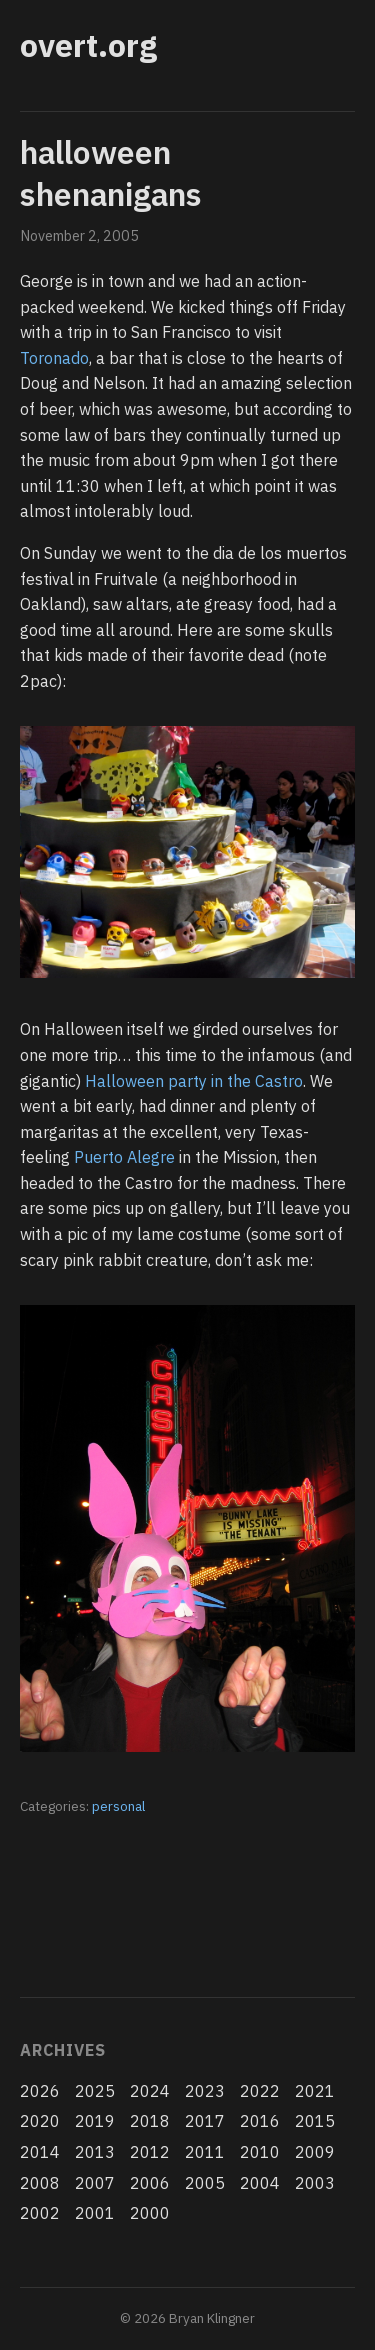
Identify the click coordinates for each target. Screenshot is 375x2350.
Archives (62, 2050)
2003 (315, 2183)
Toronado (54, 358)
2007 (95, 2183)
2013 (95, 2152)
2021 (315, 2091)
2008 (40, 2183)
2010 (260, 2152)
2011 (205, 2152)
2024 (150, 2091)
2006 (150, 2183)
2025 (95, 2091)
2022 (260, 2091)
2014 (40, 2152)
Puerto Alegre (124, 1157)
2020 (40, 2121)
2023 (205, 2091)
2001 (95, 2213)
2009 (315, 2152)
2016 (260, 2121)
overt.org (88, 45)
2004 (260, 2183)
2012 (150, 2152)
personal (118, 1806)
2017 (205, 2121)
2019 (95, 2121)
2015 (315, 2121)
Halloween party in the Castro (194, 1081)
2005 (205, 2183)
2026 (40, 2091)
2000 (150, 2213)
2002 (40, 2213)
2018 (150, 2121)
